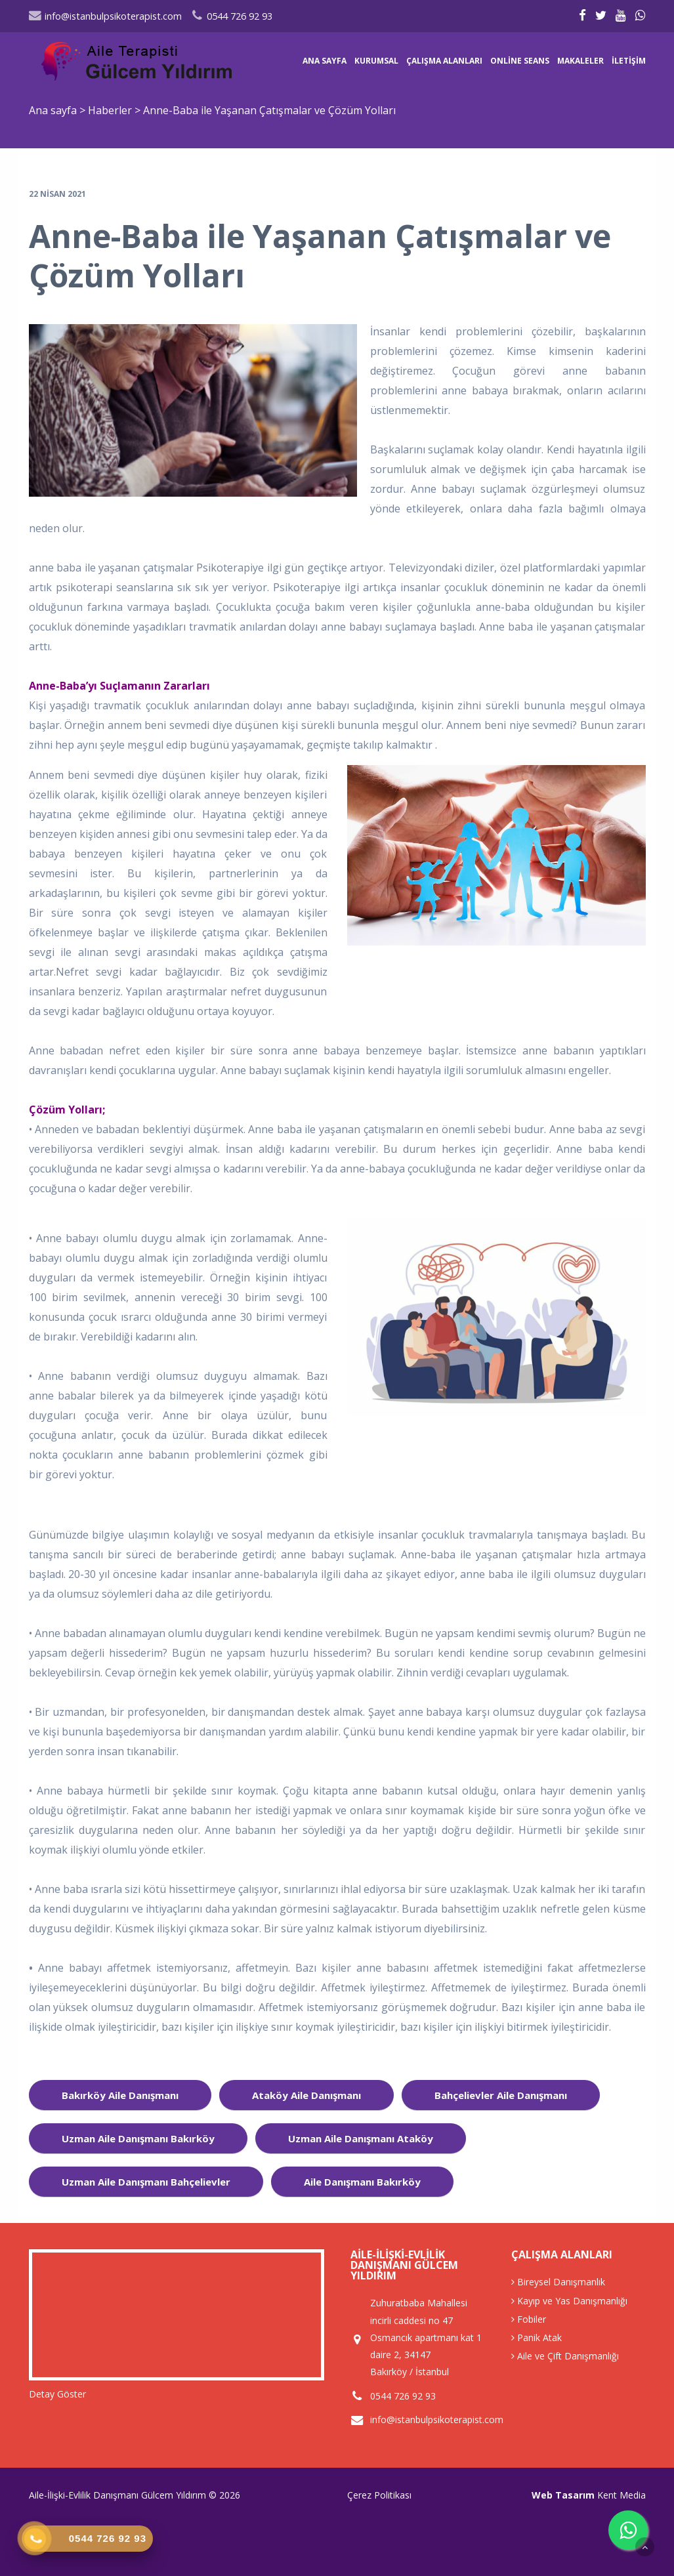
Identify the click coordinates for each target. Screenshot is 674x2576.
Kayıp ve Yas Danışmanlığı (569, 2301)
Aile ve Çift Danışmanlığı (565, 2356)
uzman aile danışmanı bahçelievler (146, 2181)
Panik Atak (536, 2337)
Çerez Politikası (379, 2495)
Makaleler (580, 60)
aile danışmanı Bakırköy (362, 2181)
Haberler (110, 110)
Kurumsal (376, 60)
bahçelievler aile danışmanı (500, 2095)
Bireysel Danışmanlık (558, 2281)
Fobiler (528, 2319)
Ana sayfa (325, 60)
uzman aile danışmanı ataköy (360, 2138)
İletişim (629, 60)
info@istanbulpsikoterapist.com (105, 16)
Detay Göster (57, 2394)
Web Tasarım (563, 2495)
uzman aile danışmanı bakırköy (138, 2138)
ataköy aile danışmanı (306, 2095)
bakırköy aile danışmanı (120, 2095)
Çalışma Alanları (444, 60)
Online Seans (519, 60)
